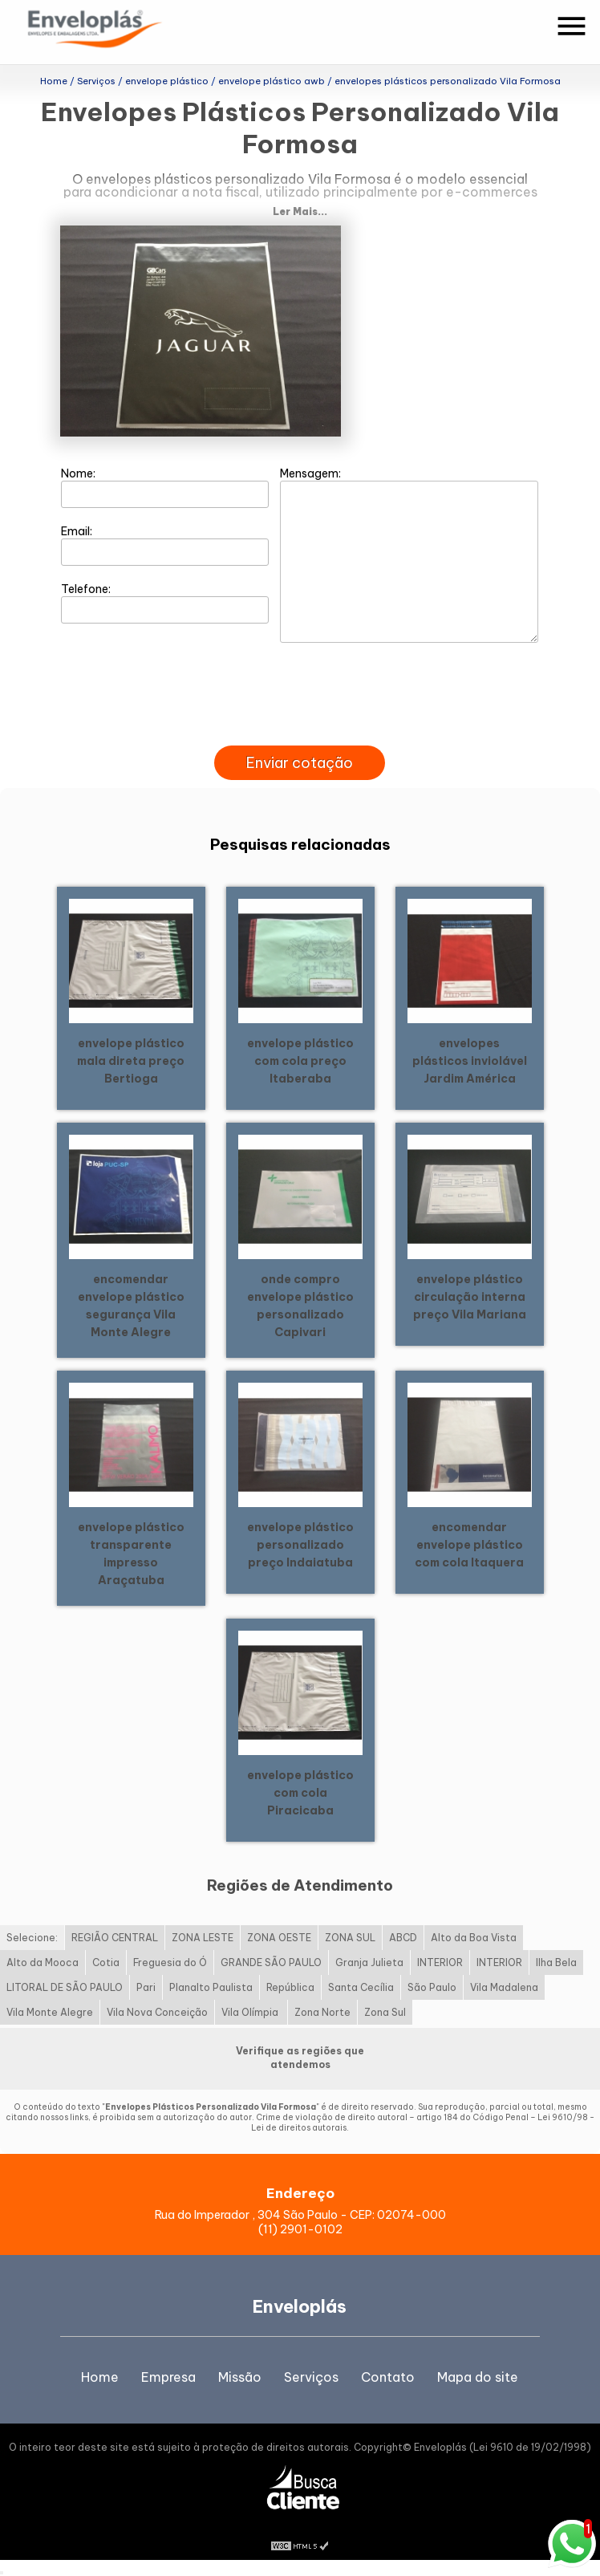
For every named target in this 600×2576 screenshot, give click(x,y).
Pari (146, 1987)
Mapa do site (477, 2377)
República (290, 1987)
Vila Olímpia (251, 2012)
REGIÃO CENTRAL (114, 1938)
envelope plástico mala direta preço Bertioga (130, 1061)
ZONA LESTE (202, 1938)
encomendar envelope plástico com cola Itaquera (469, 1545)
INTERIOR (440, 1962)
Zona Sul (385, 2012)
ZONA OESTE (279, 1938)
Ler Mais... (300, 211)
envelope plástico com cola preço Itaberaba (300, 1061)
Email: (165, 545)
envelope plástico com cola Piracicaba (300, 1793)
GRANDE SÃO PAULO (271, 1962)
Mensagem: (409, 554)
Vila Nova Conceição (157, 2012)
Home (100, 2377)
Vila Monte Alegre (49, 2012)
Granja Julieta (369, 1962)
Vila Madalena (504, 1987)
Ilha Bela (556, 1962)
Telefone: (165, 603)
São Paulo (431, 1987)
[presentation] (300, 727)
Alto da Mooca (42, 1962)
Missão (239, 2377)
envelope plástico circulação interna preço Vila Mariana (469, 1297)
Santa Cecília (361, 1987)
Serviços (311, 2377)
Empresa (168, 2377)
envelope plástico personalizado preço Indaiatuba (300, 1545)
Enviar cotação (299, 763)
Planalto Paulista (211, 1987)
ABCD (403, 1938)
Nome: (165, 487)
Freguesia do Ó (170, 1962)
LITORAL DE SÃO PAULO (64, 1987)
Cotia (106, 1962)
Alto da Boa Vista (474, 1938)
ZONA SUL (350, 1938)
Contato (388, 2377)
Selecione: (32, 1938)
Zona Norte (322, 2012)
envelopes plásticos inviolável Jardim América (469, 1061)
